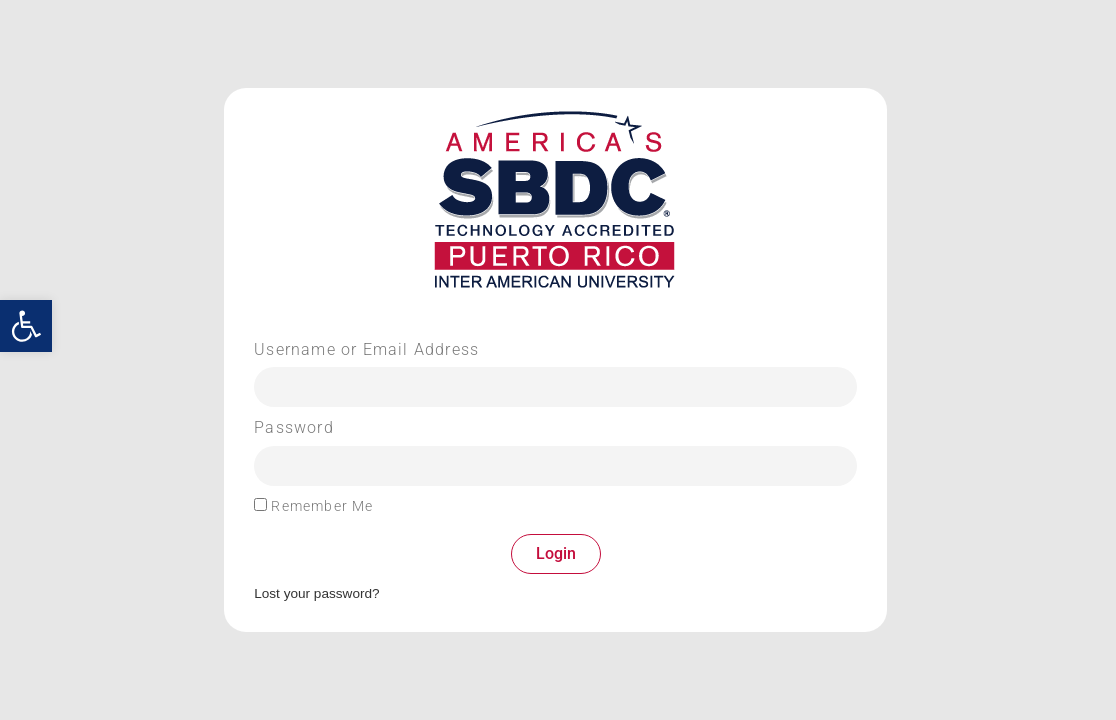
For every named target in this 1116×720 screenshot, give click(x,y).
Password (294, 428)
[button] (26, 326)
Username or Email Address (366, 350)
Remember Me (313, 506)
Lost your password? (316, 593)
